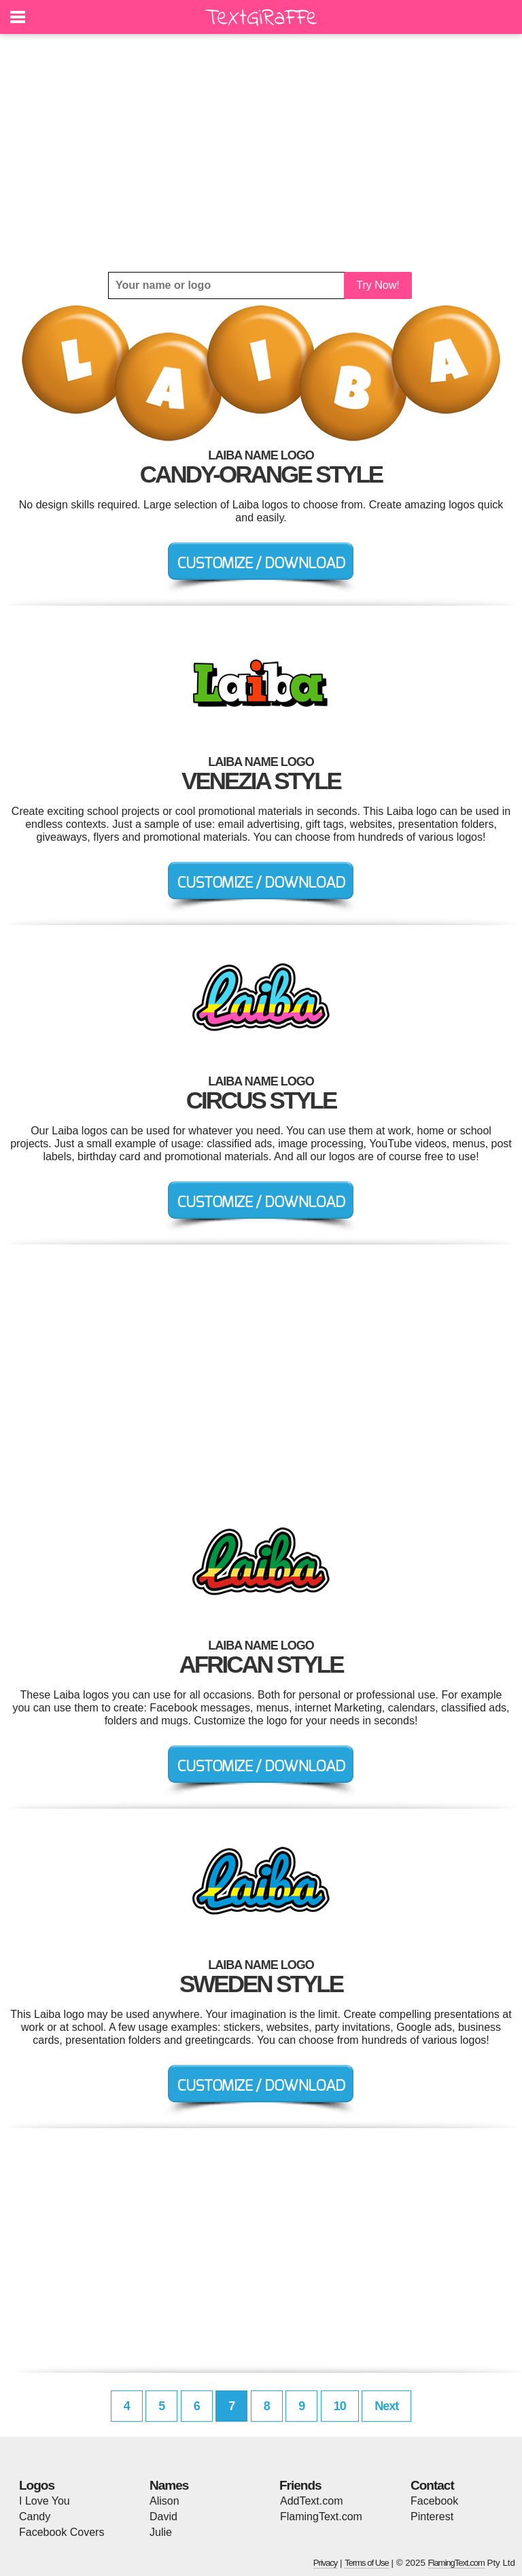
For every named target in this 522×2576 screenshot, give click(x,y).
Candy (34, 2516)
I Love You (44, 2501)
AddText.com (311, 2501)
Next (386, 2406)
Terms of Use (367, 2563)
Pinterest (432, 2516)
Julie (161, 2532)
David (163, 2516)
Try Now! (377, 285)
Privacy (325, 2563)
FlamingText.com (321, 2516)
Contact (432, 2485)
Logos (36, 2485)
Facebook (434, 2501)
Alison (164, 2501)
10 (340, 2406)
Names (169, 2485)
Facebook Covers (61, 2532)
